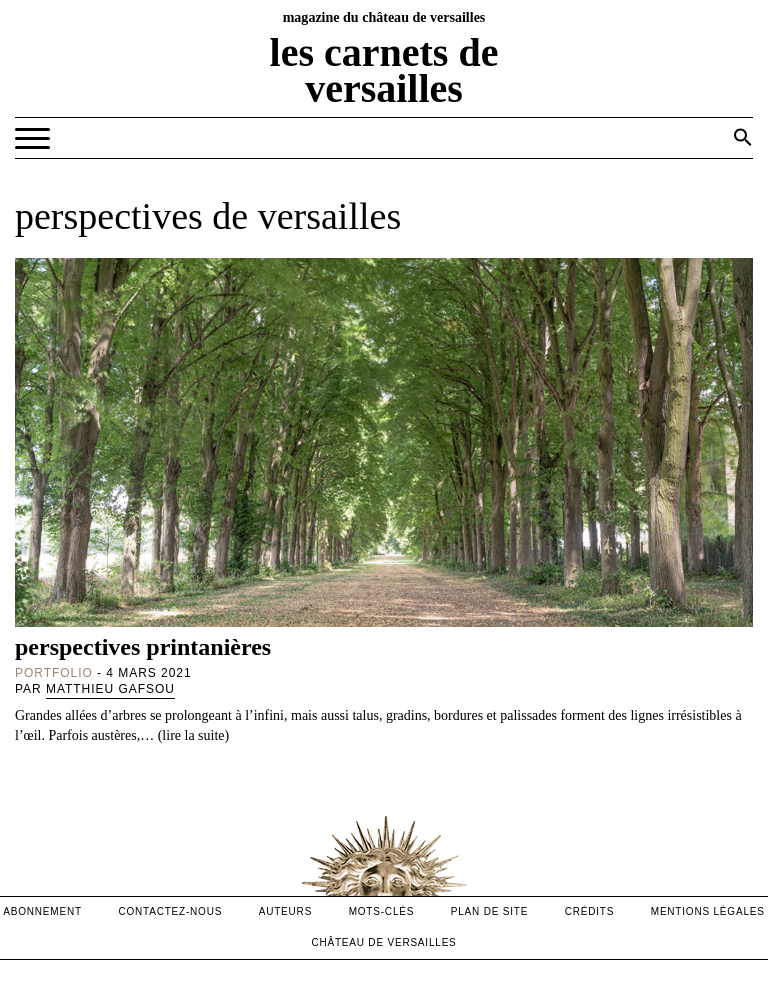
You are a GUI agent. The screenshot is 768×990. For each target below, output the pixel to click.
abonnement (42, 911)
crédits (590, 911)
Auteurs (285, 911)
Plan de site (489, 911)
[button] (743, 137)
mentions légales (708, 911)
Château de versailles (383, 942)
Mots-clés (382, 911)
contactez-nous (170, 911)
